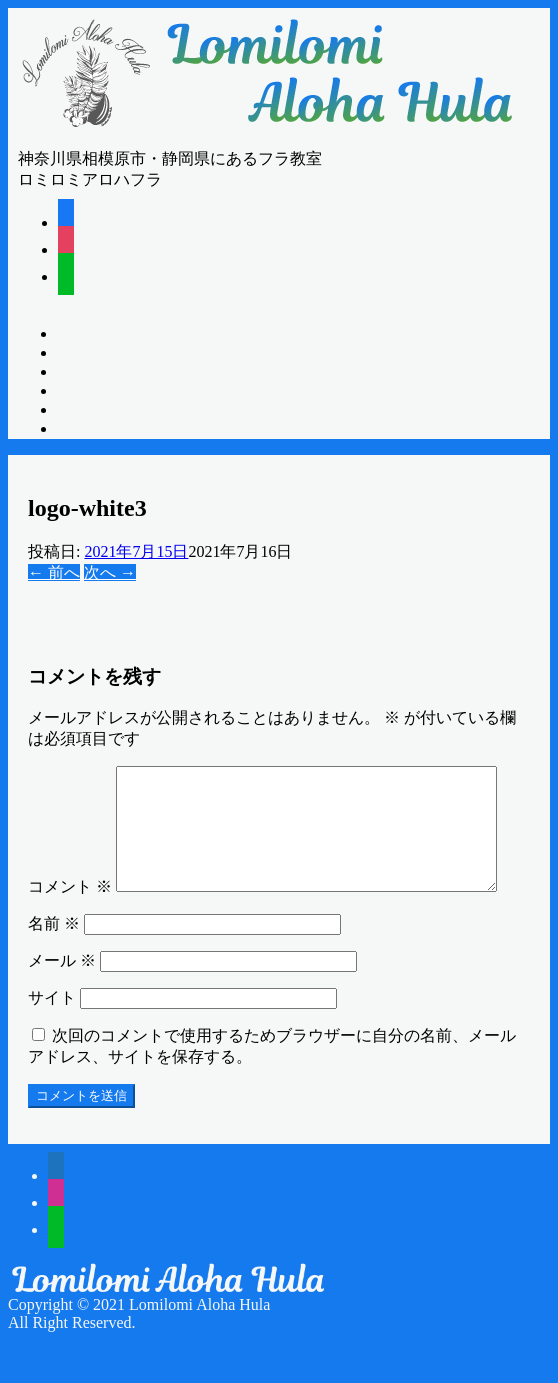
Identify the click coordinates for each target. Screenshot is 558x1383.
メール (62, 1003)
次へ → (110, 572)
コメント (70, 775)
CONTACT (129, 429)
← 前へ (54, 572)
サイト (52, 1040)
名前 (54, 966)
